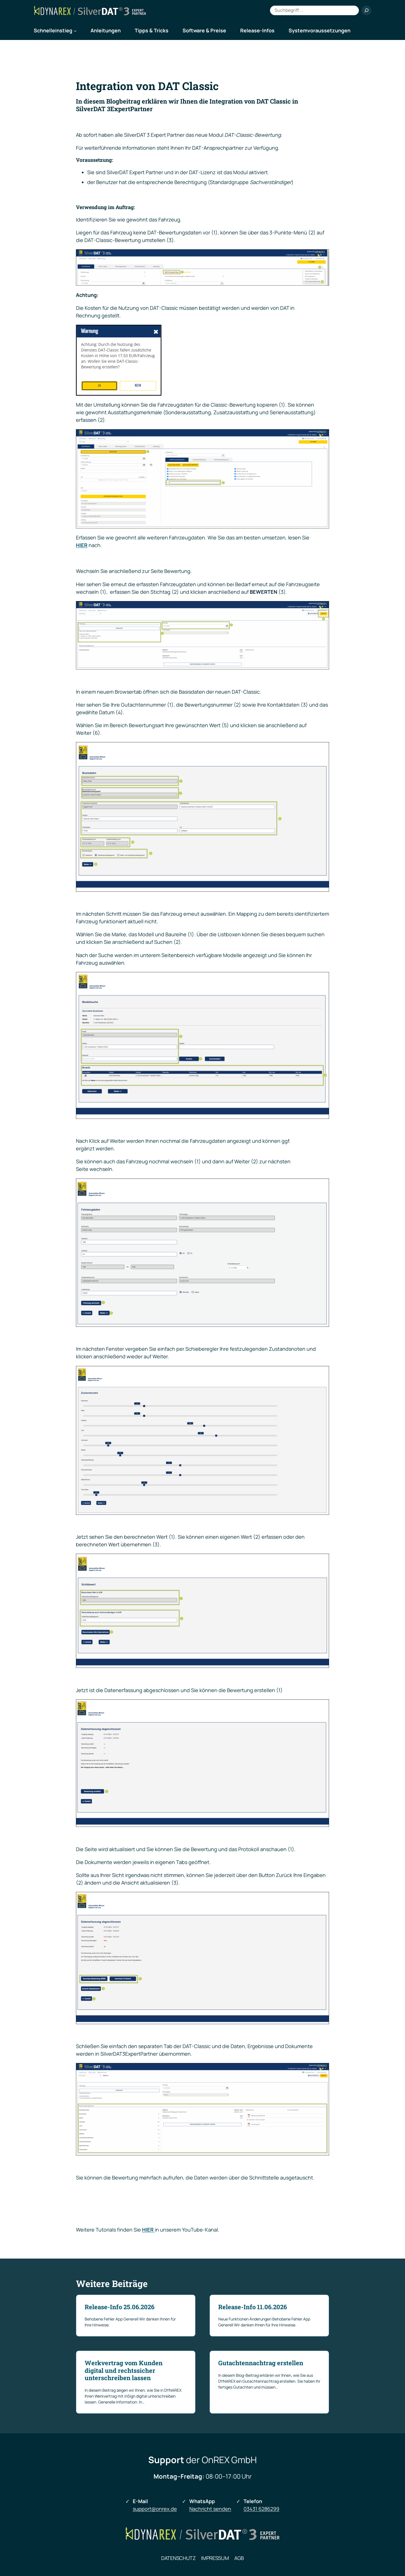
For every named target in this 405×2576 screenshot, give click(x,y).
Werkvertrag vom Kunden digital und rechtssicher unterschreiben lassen (124, 2370)
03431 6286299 (261, 2508)
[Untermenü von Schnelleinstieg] (75, 30)
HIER (81, 545)
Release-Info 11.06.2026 (252, 2307)
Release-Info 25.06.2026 (119, 2307)
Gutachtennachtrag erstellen (260, 2363)
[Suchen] (366, 10)
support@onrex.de (155, 2508)
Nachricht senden (210, 2508)
